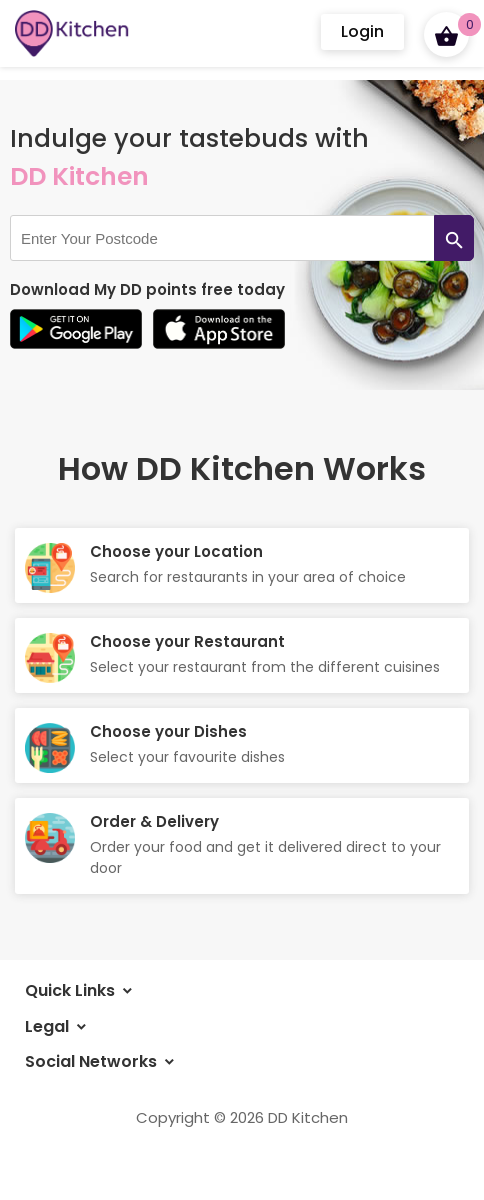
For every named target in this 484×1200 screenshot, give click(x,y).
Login (362, 31)
